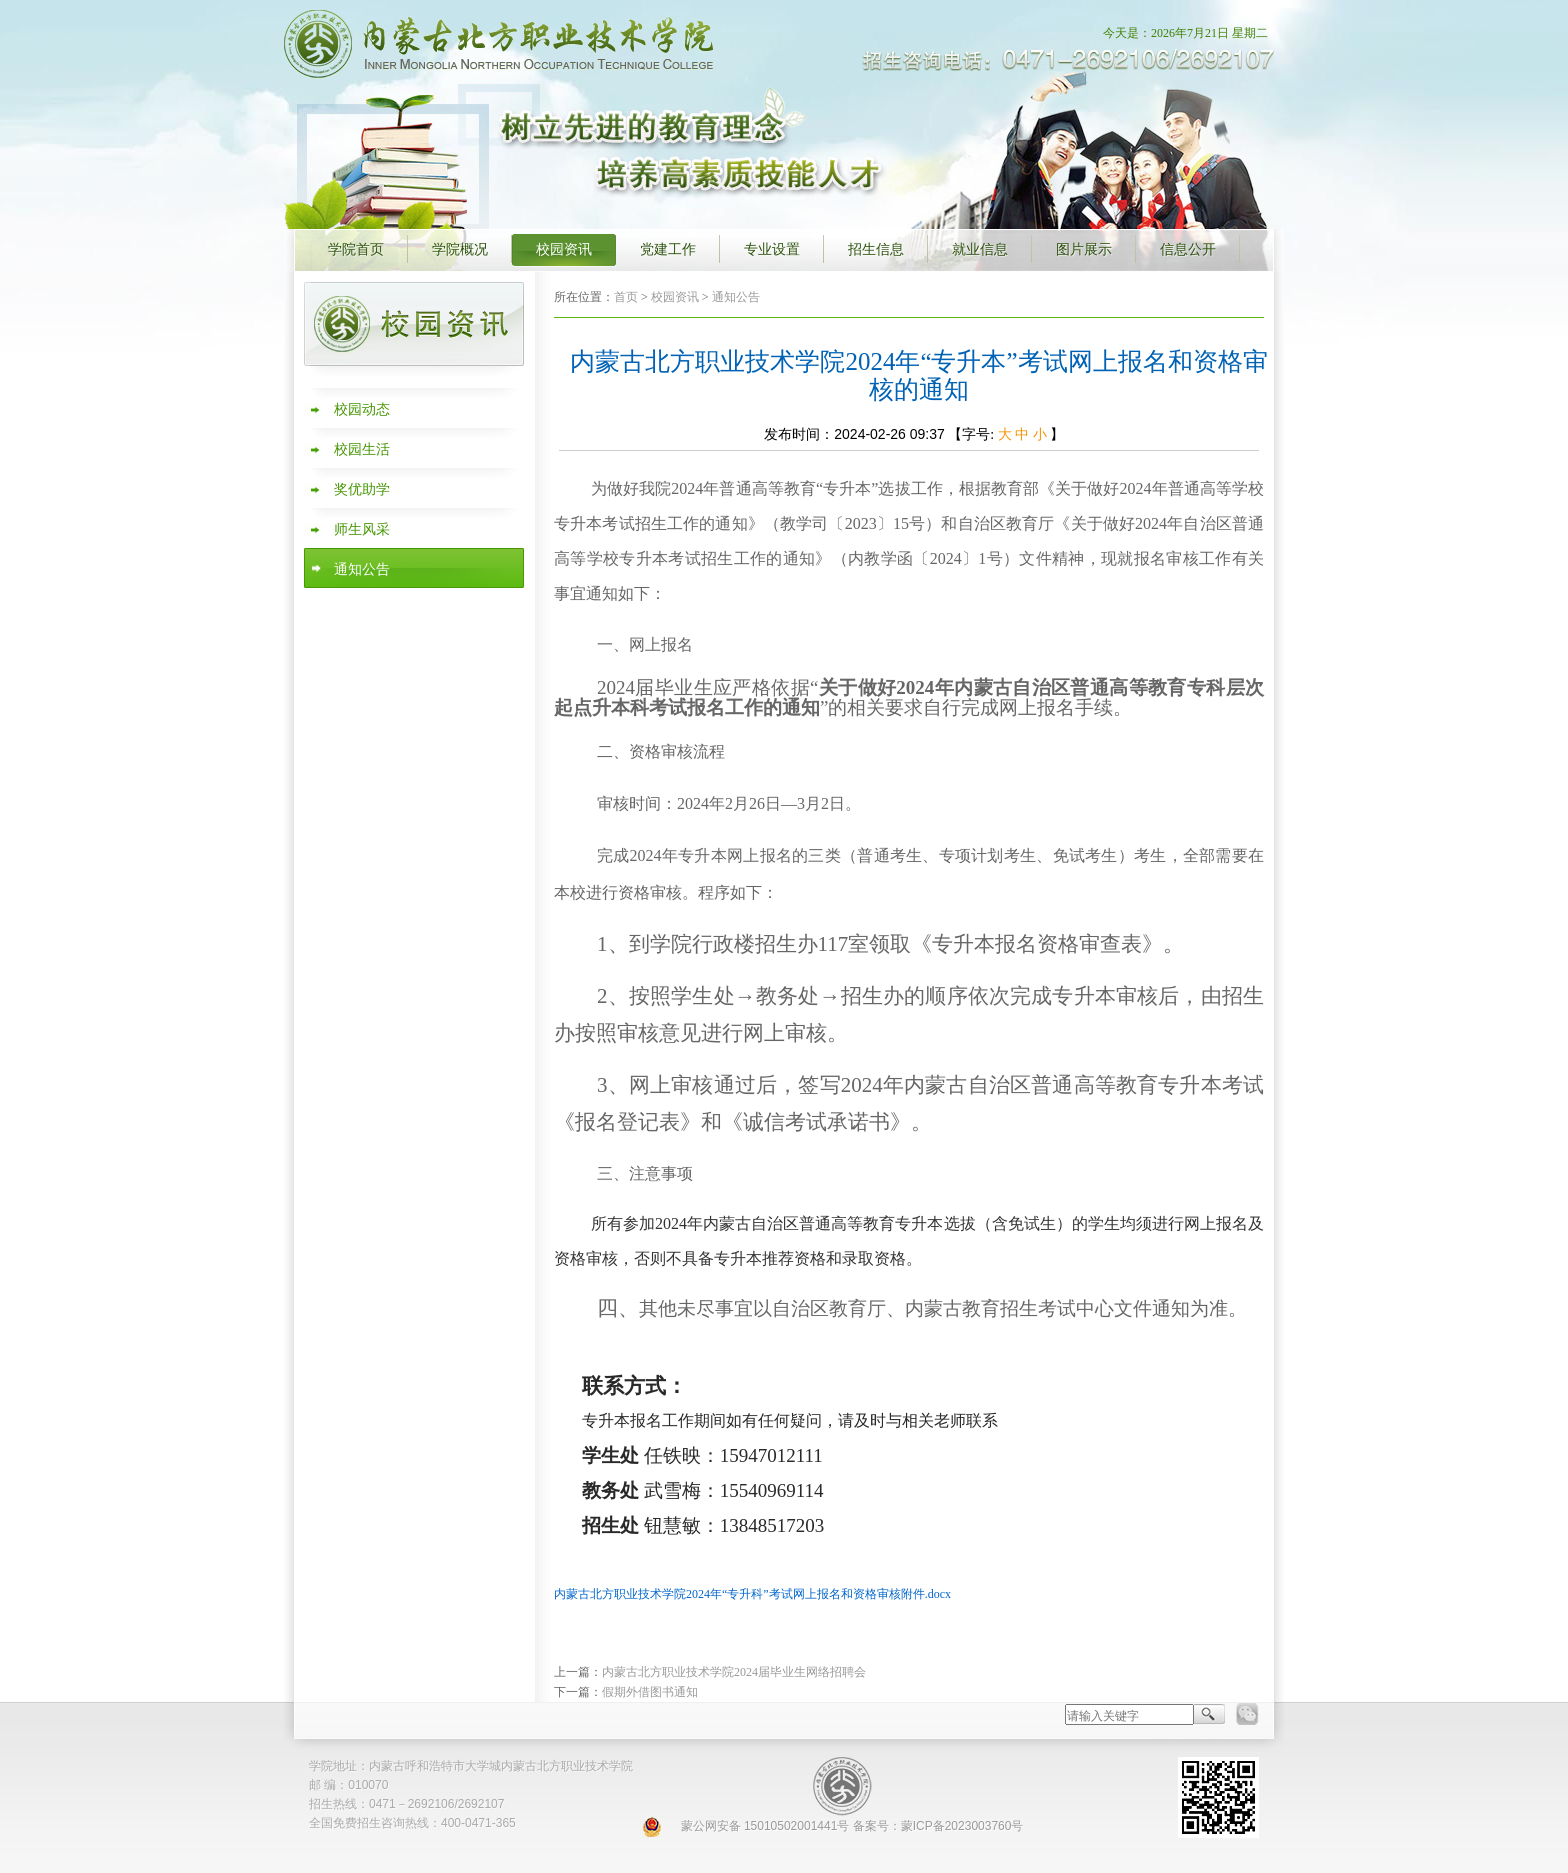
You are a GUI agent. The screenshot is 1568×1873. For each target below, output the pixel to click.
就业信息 (980, 249)
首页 (626, 297)
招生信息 (876, 249)
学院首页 (356, 249)
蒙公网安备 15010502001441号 (765, 1826)
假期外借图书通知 (650, 1692)
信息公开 (1188, 249)
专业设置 (772, 249)
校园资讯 (564, 249)
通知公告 (362, 569)
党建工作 (668, 249)
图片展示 (1084, 249)
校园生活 (362, 449)
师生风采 (362, 529)
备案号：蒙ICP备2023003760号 (938, 1826)
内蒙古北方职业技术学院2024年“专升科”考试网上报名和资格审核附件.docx (752, 1594)
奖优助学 (362, 489)
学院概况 (460, 249)
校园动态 (362, 409)
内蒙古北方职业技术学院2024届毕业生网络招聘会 (734, 1672)
